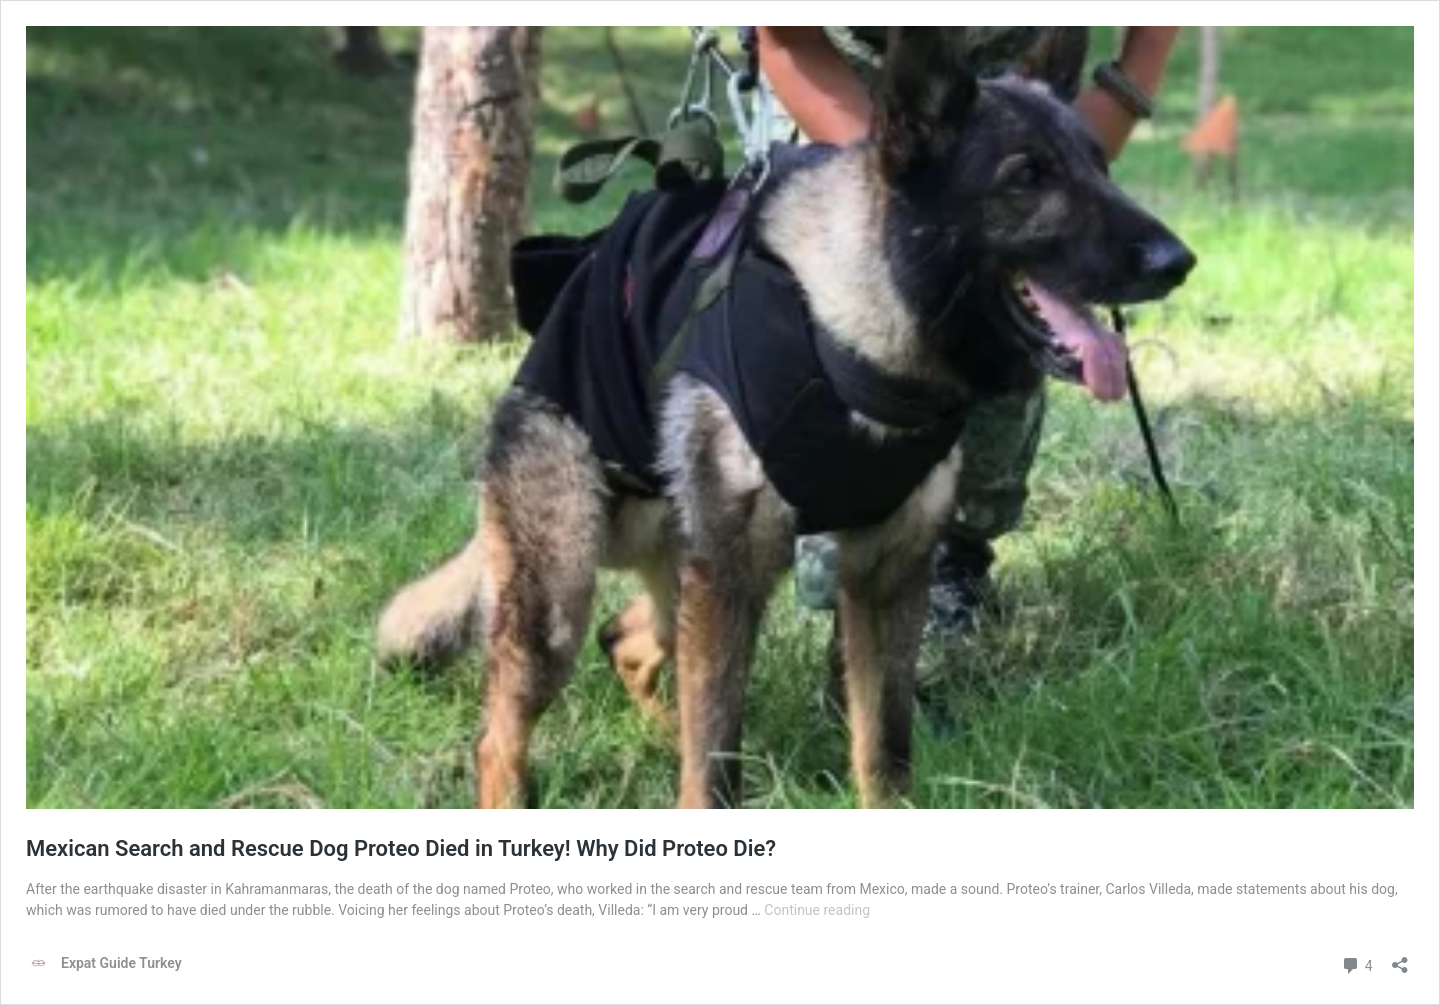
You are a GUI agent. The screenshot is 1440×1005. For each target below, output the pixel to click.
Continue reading (817, 910)
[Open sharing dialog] (1400, 958)
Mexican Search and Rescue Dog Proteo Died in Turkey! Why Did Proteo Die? (401, 848)
